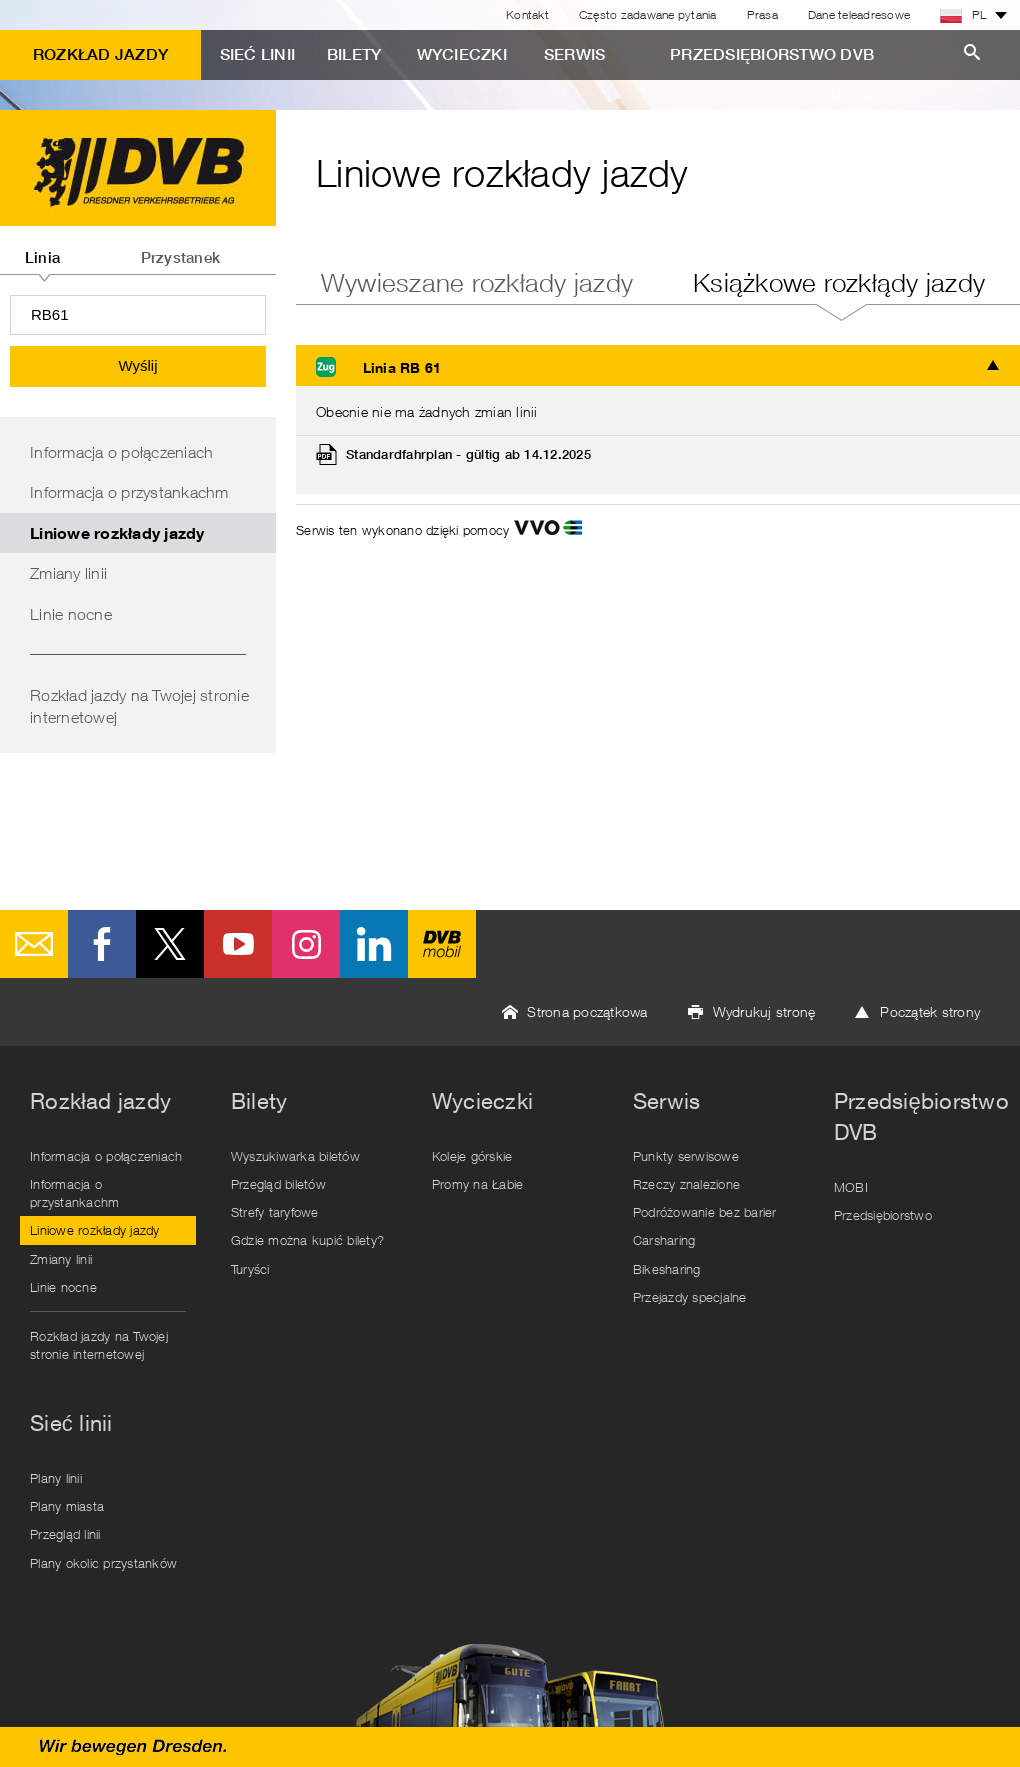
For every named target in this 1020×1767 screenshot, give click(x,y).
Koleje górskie (472, 1156)
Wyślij (137, 365)
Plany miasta (67, 1506)
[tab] (42, 250)
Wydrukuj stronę (764, 1011)
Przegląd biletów (278, 1184)
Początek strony (930, 1011)
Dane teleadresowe (859, 14)
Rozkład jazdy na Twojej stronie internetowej (139, 706)
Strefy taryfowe (275, 1212)
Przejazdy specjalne (690, 1297)
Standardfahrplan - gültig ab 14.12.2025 (468, 454)
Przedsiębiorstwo (883, 1215)
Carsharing (664, 1240)
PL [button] (963, 15)
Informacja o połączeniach (121, 452)
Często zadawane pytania (648, 14)
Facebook (102, 944)
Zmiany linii (68, 573)
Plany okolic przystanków (103, 1563)
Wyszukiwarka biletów (295, 1156)
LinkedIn (374, 944)
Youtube (238, 944)
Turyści (250, 1269)
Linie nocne (71, 614)
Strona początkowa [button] (587, 1011)
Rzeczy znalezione (686, 1184)
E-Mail (34, 944)
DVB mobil (442, 944)
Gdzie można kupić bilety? (307, 1240)
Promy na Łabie (478, 1184)
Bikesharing (667, 1269)
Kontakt (527, 14)
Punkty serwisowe (686, 1156)
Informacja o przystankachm (129, 492)
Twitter (170, 944)
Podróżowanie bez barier (705, 1212)
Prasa (762, 14)
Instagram (306, 944)
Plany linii (56, 1478)
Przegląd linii (65, 1534)
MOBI (851, 1187)
